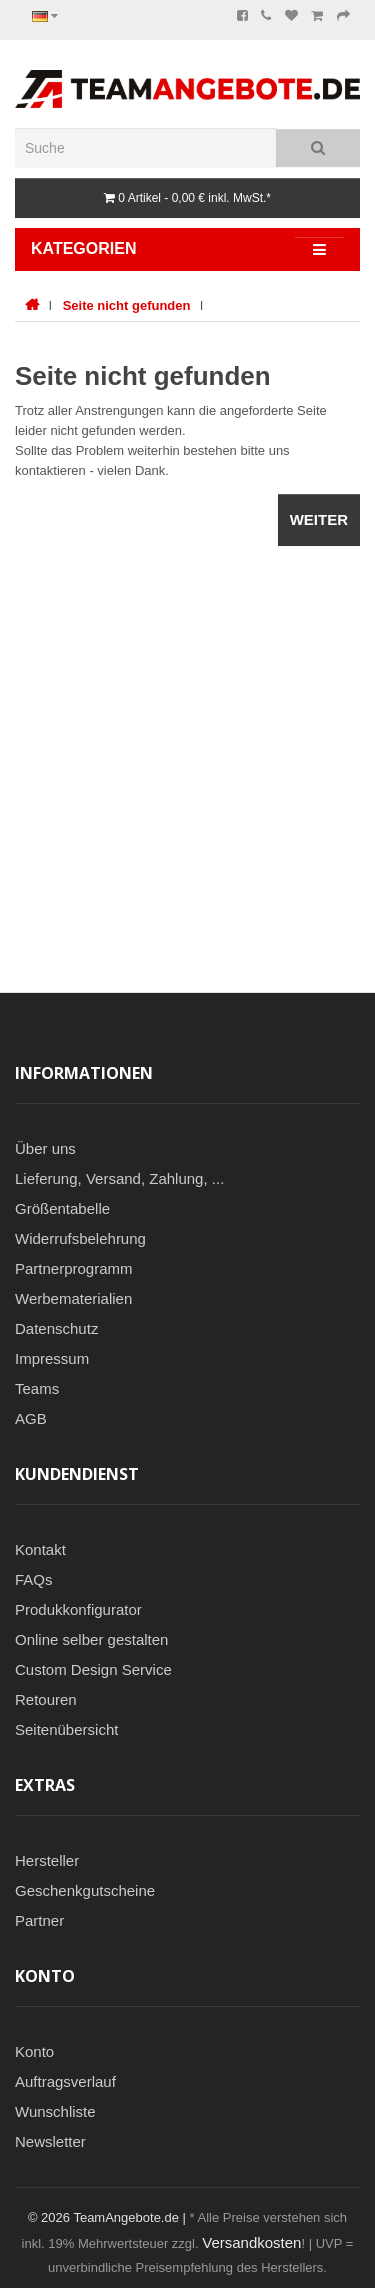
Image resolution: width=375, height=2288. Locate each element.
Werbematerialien (73, 1298)
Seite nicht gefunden (127, 305)
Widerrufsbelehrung (80, 1238)
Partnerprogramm (74, 1268)
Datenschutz (56, 1328)
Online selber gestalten (91, 1639)
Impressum (52, 1358)
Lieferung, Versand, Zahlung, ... (119, 1178)
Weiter (319, 519)
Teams (37, 1388)
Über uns (45, 1148)
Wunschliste (55, 2111)
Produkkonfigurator (78, 1609)
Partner (39, 1920)
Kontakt (40, 1549)
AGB (31, 1418)
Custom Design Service (93, 1669)
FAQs (34, 1579)
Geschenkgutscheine (85, 1890)
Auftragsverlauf (65, 2081)
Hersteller (47, 1860)
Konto (34, 2051)
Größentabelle (62, 1208)
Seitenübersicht (66, 1729)
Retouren (46, 1699)
